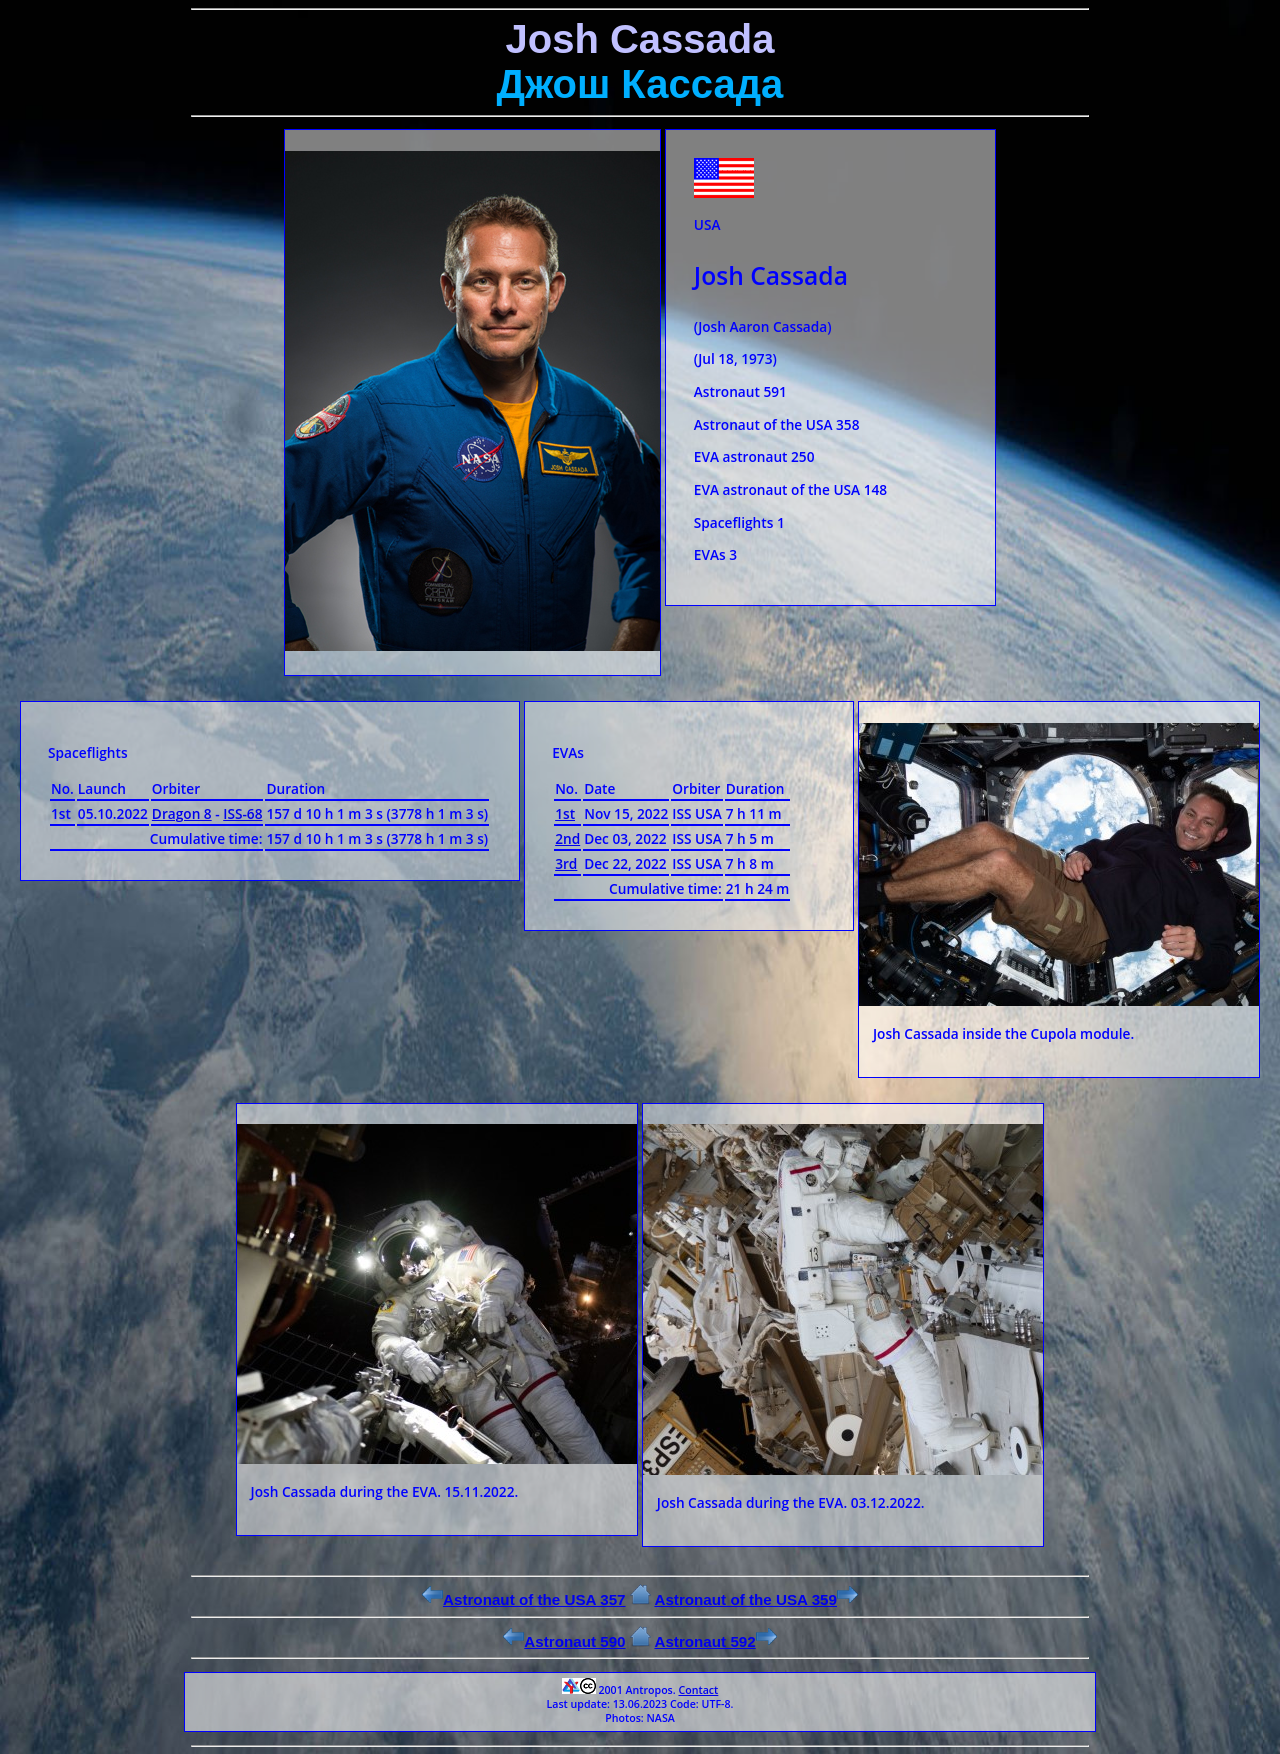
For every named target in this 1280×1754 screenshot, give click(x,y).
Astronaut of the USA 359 (756, 1599)
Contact (698, 1690)
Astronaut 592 (715, 1641)
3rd (566, 863)
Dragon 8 (182, 813)
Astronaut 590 (564, 1641)
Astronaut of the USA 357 (524, 1599)
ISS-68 (242, 813)
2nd (567, 838)
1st (565, 813)
